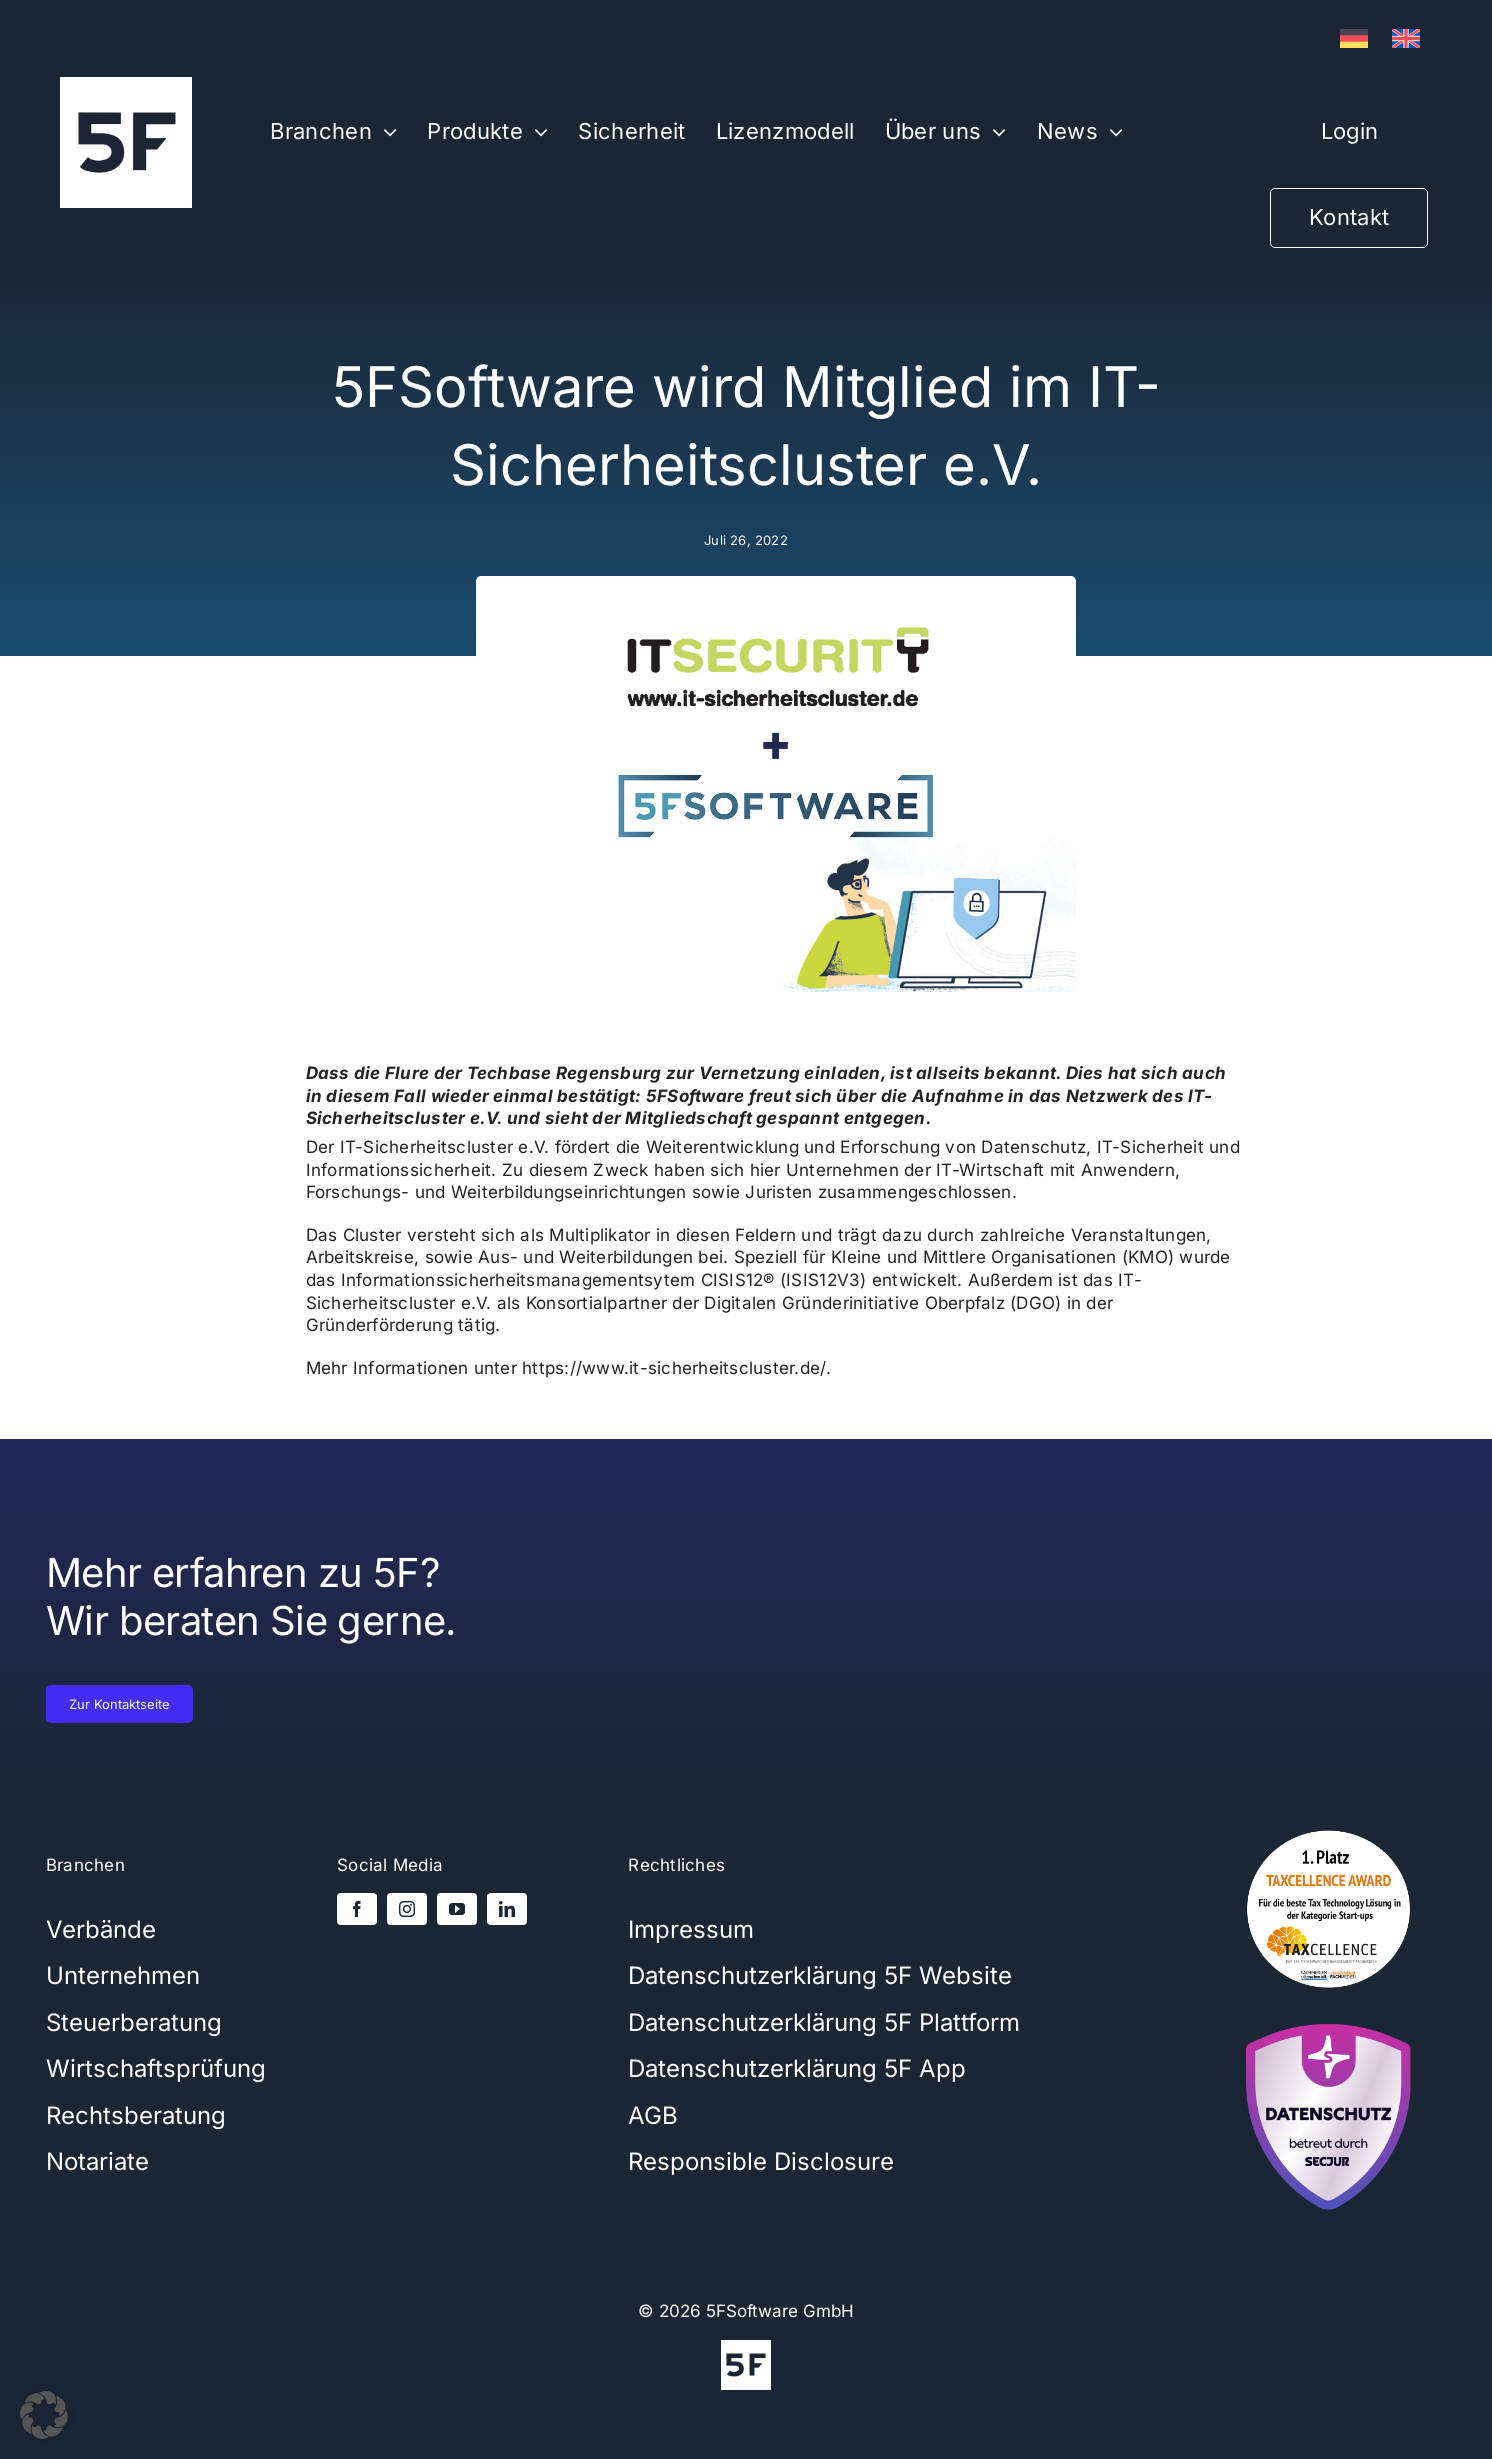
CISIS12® (738, 1280)
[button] (44, 2415)
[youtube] (457, 1909)
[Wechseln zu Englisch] (1406, 39)
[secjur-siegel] (1328, 2017)
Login (1349, 131)
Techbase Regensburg (564, 1073)
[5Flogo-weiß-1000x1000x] (126, 85)
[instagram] (407, 1909)
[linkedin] (507, 1909)
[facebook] (357, 1909)
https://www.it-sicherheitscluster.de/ (673, 1368)
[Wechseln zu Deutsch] (1354, 39)
